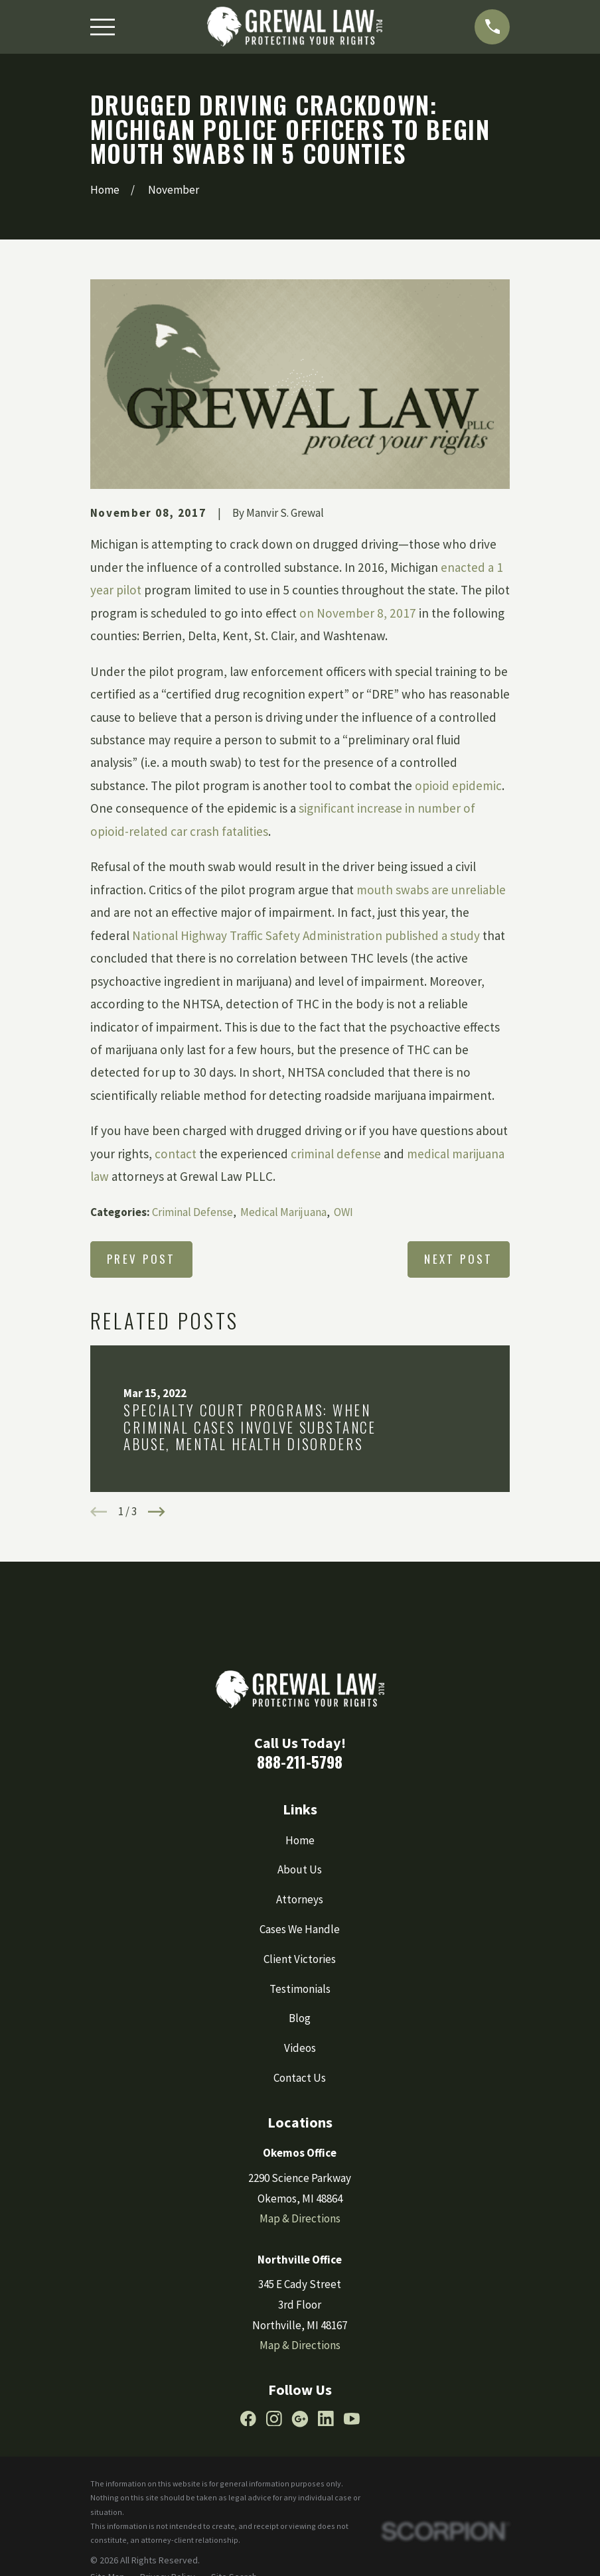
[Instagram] (274, 2419)
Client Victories (299, 1959)
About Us (299, 1869)
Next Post (458, 1259)
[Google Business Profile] (300, 2419)
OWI (343, 1212)
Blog (300, 2018)
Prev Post (141, 1259)
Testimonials (300, 1989)
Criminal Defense (192, 1212)
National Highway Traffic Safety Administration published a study (307, 935)
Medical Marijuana (283, 1212)
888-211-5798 (299, 1761)
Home (300, 1840)
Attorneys (299, 1899)
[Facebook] (248, 2419)
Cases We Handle (300, 1929)
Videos (300, 2048)
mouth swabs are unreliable (431, 890)
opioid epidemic (458, 785)
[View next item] (156, 1512)
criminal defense (336, 1154)
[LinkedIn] (326, 2419)
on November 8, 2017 (357, 613)
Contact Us (299, 2077)
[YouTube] (352, 2419)
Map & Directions (300, 2218)
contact (175, 1154)
